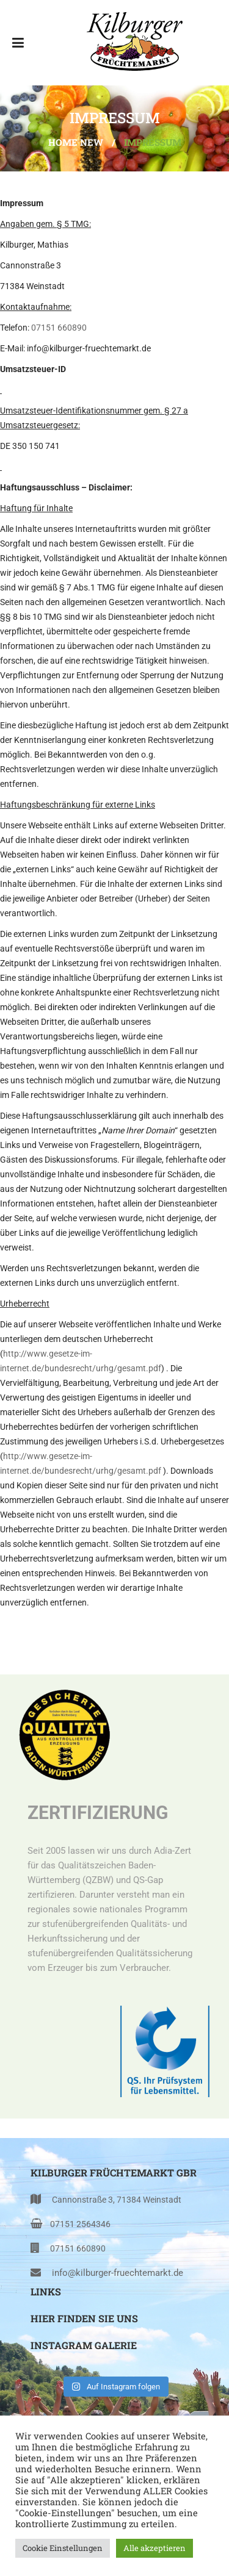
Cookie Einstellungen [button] (63, 2547)
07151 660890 (59, 327)
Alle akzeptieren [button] (154, 2547)
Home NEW (75, 142)
